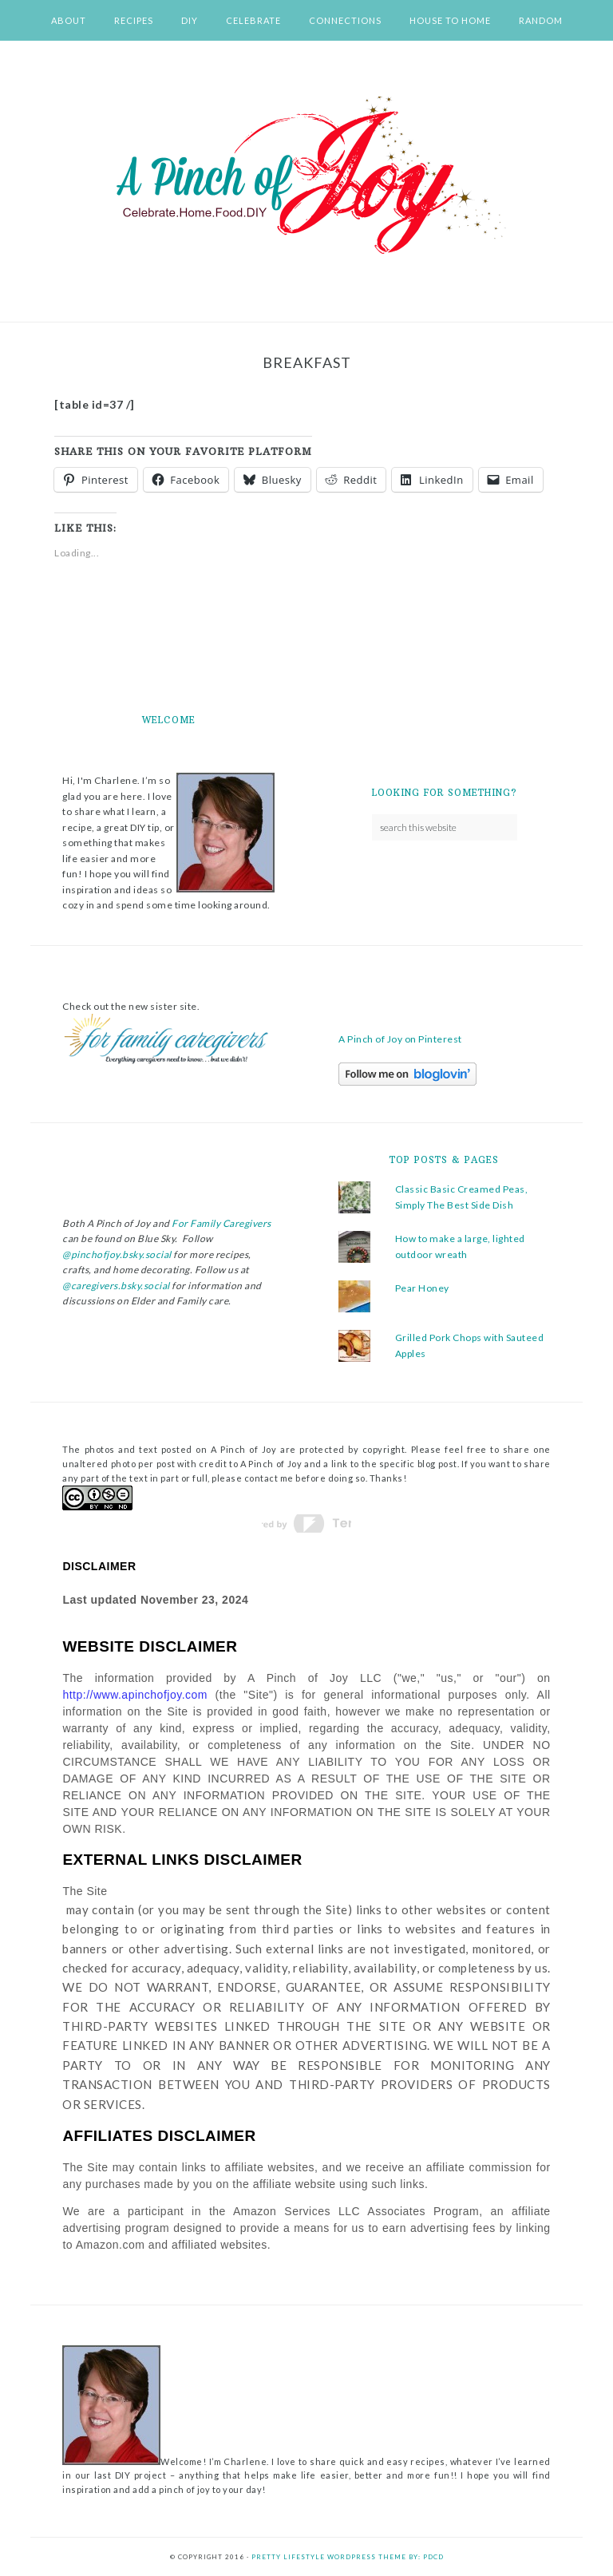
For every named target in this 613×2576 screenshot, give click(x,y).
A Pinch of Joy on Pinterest (400, 1039)
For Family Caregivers (220, 1223)
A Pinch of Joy (306, 176)
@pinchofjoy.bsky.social (117, 1254)
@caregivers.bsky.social (116, 1286)
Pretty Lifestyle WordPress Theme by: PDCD (347, 2557)
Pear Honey (422, 1288)
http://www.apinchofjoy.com (135, 1694)
